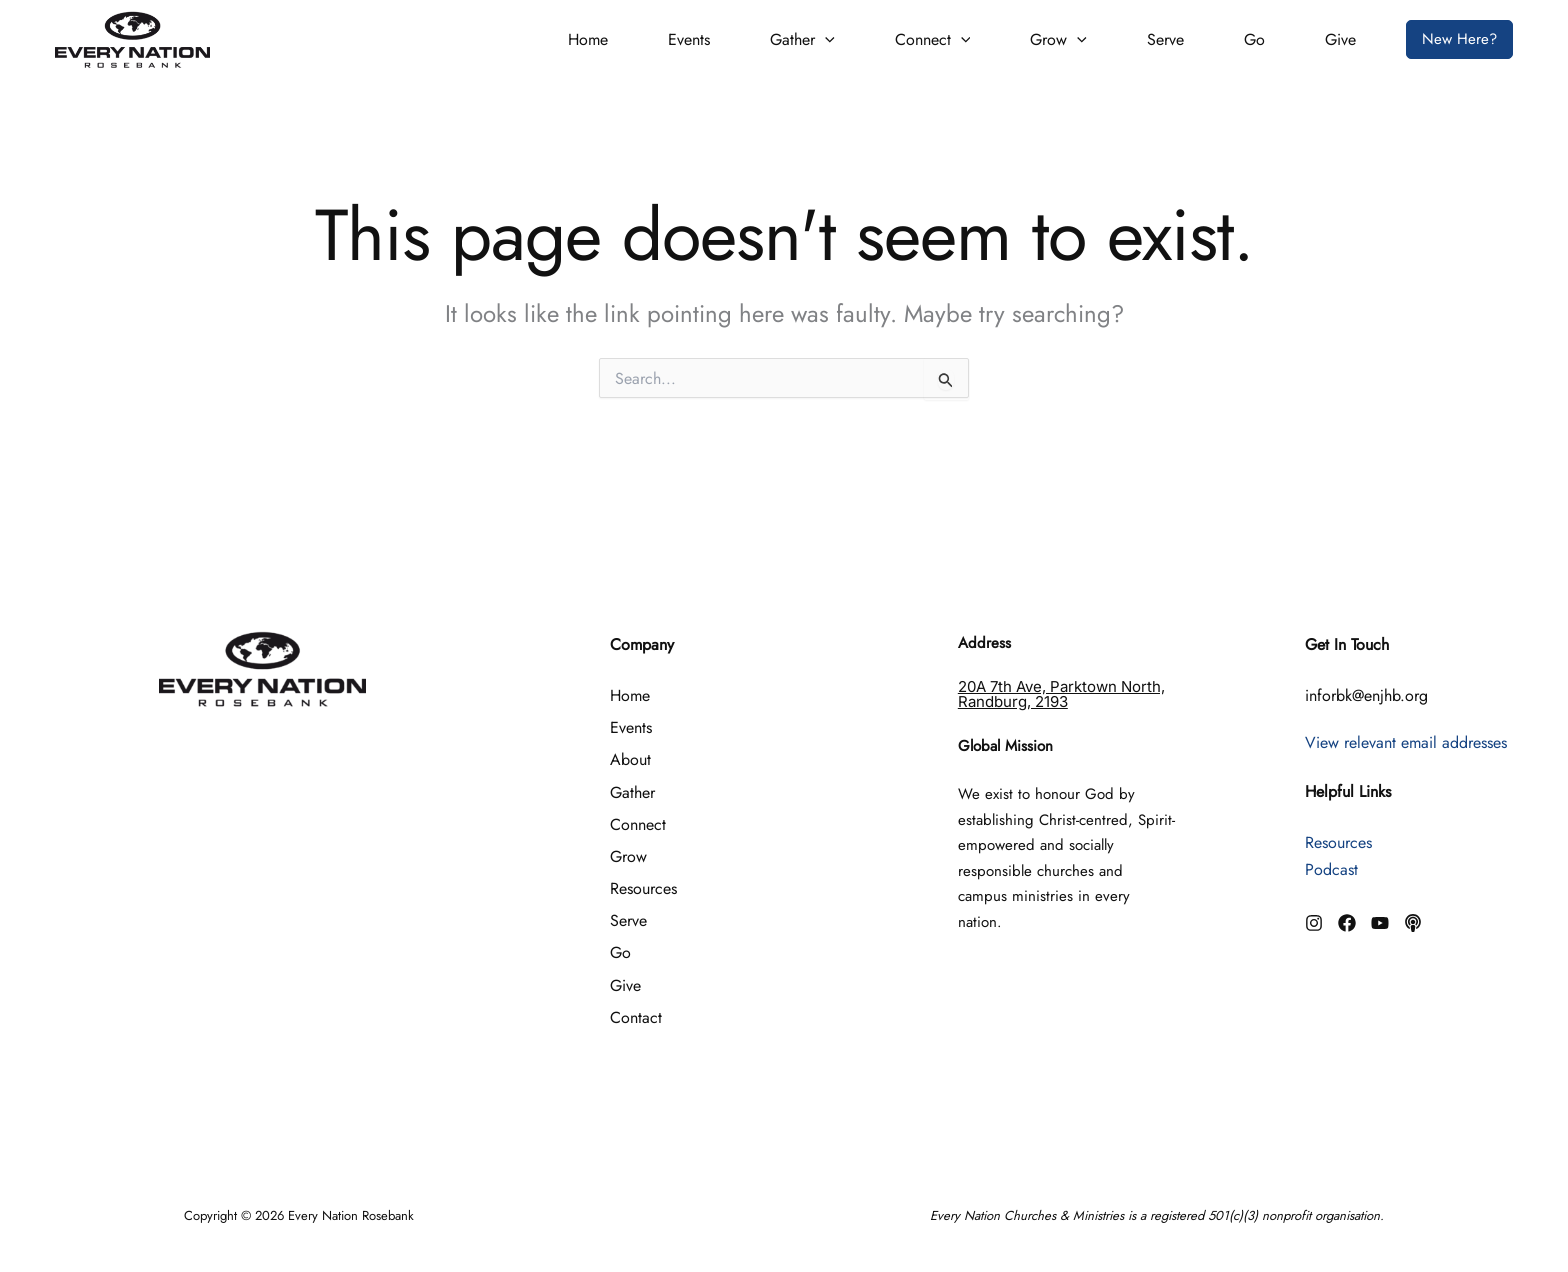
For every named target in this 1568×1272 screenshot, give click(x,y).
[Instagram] (1314, 923)
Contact (636, 1017)
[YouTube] (1380, 923)
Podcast (1331, 869)
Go (1254, 39)
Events (689, 39)
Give (1340, 39)
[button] (825, 40)
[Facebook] (1347, 923)
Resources (643, 888)
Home (588, 39)
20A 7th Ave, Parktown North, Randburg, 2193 (1061, 694)
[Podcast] (1413, 923)
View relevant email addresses (1406, 742)
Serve (1165, 39)
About (630, 759)
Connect (933, 39)
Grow (1058, 39)
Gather (802, 39)
